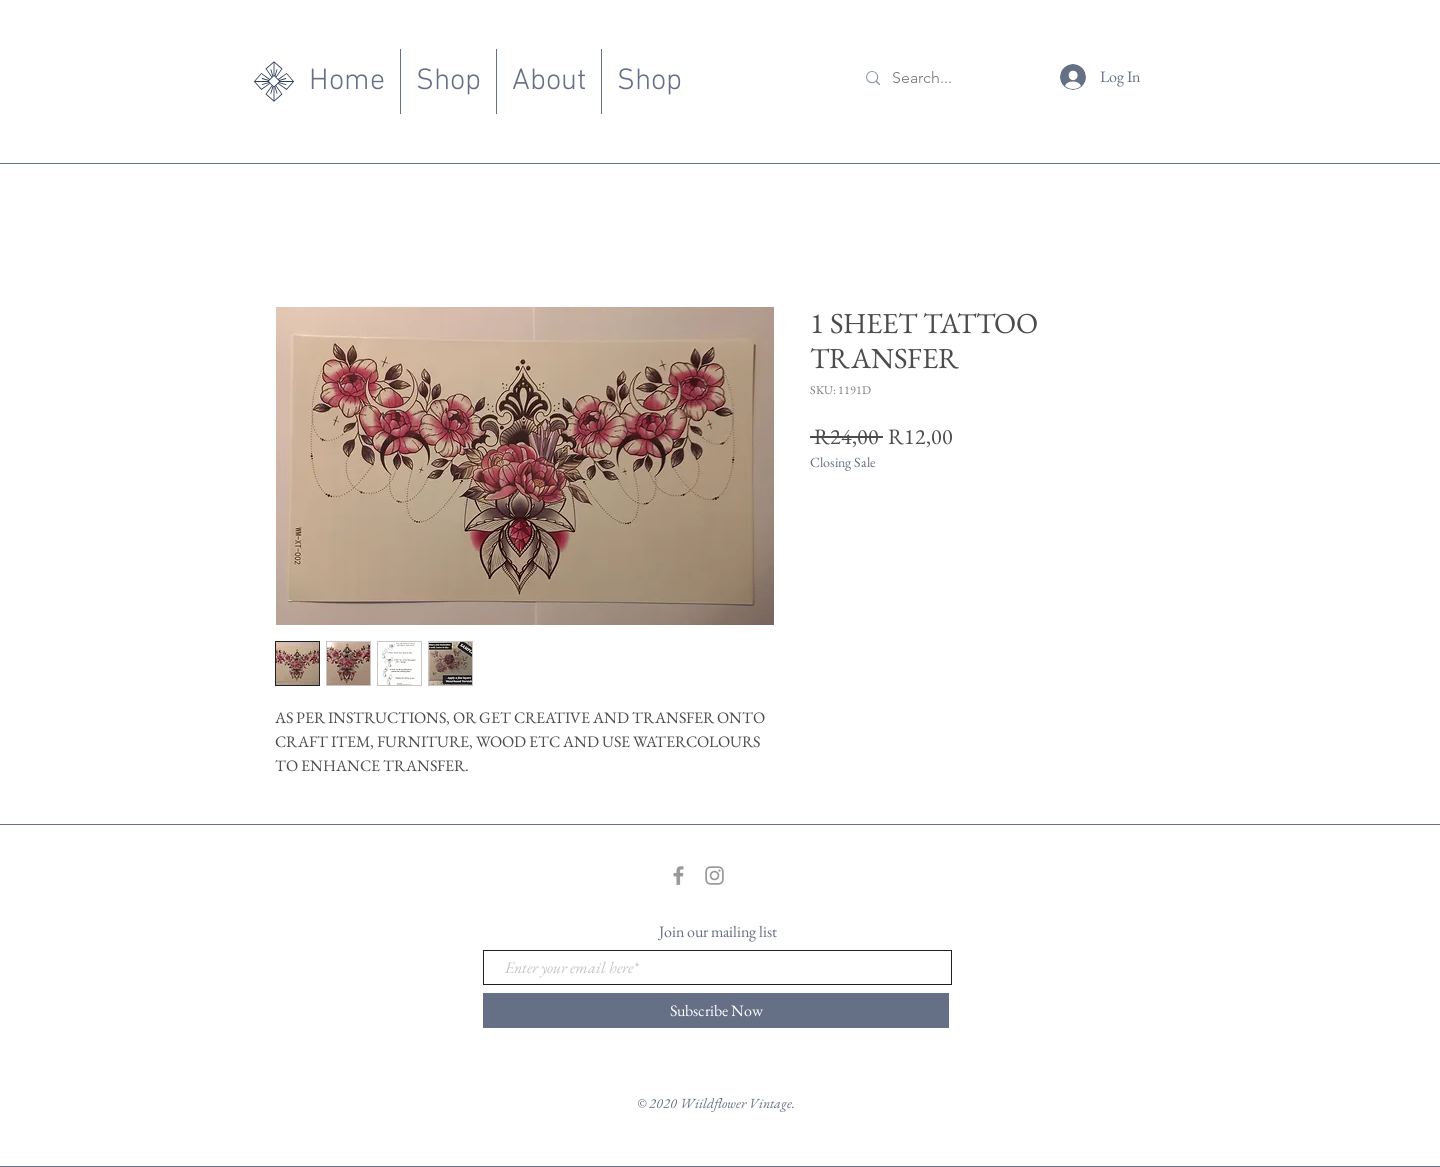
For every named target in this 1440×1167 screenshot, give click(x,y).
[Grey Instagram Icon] (714, 875)
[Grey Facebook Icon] (678, 875)
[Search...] (948, 78)
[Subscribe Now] (716, 1010)
